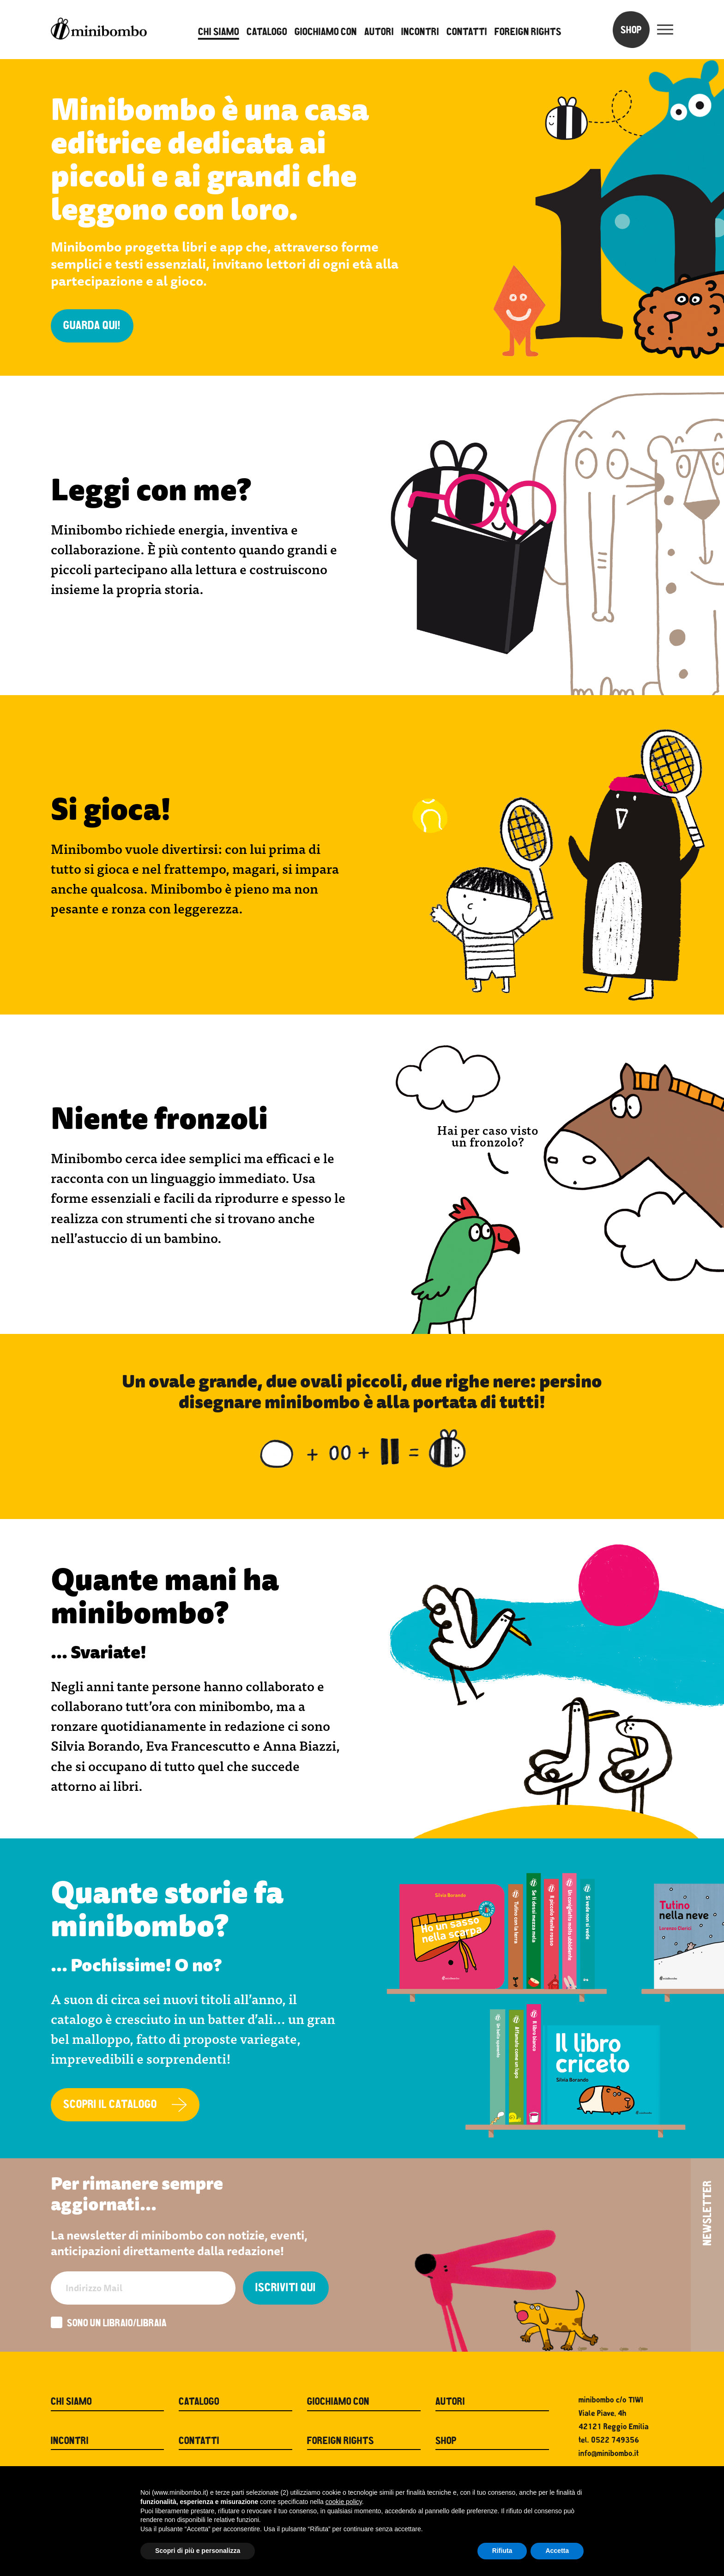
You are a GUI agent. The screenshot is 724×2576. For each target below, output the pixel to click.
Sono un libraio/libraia (109, 2324)
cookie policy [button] (344, 2501)
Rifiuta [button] (502, 2550)
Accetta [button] (557, 2550)
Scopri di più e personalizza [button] (197, 2550)
